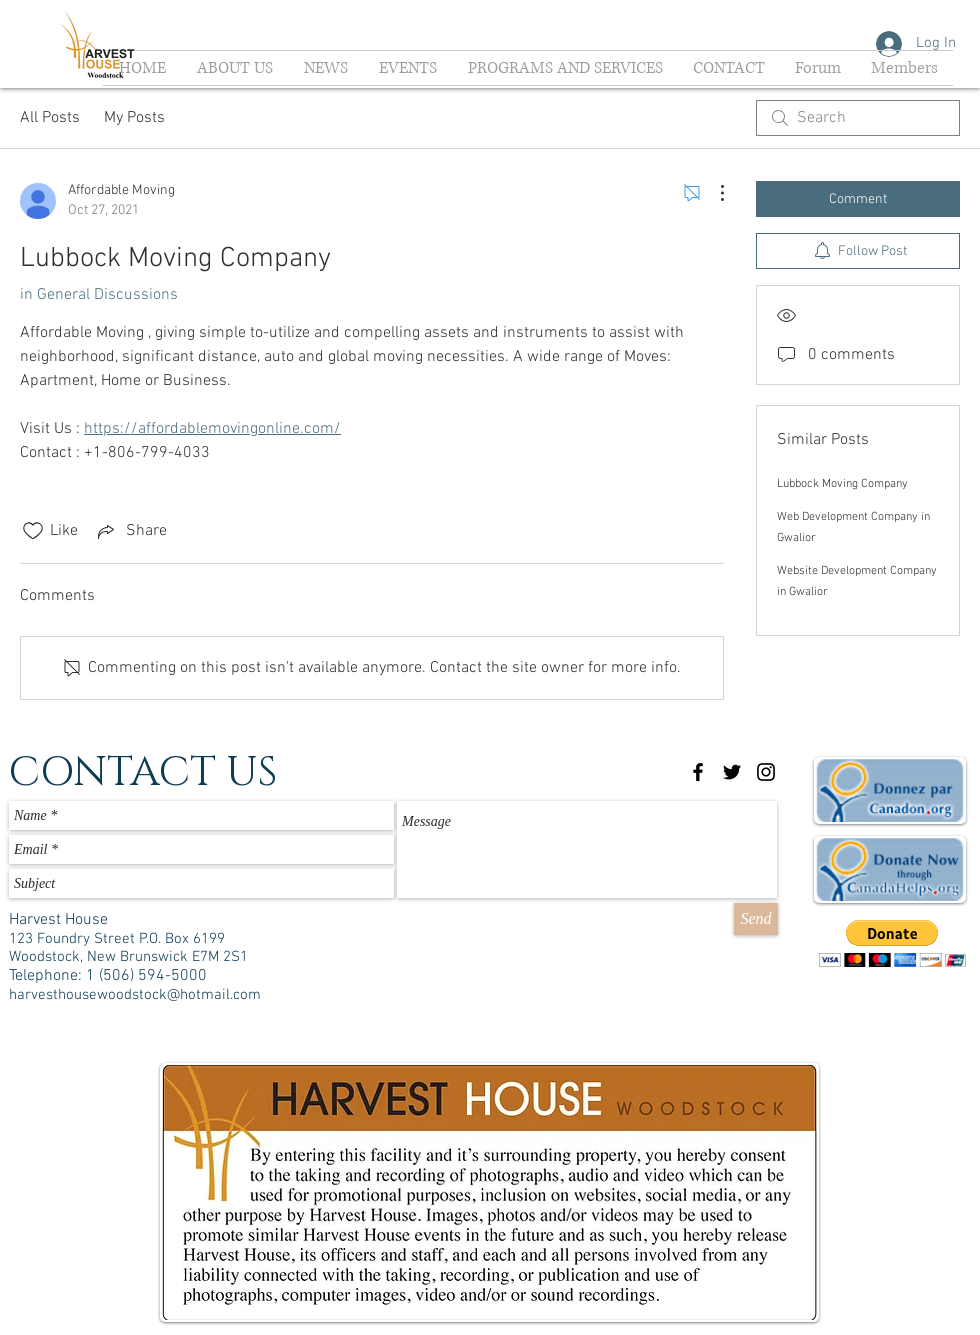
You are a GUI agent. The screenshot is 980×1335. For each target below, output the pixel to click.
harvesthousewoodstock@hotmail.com (135, 995)
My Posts (134, 118)
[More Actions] (712, 193)
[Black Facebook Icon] (698, 772)
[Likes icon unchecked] (33, 531)
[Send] (756, 919)
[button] (892, 943)
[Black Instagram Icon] (766, 772)
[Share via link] (130, 531)
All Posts (50, 118)
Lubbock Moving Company (842, 484)
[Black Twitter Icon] (732, 772)
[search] (858, 118)
